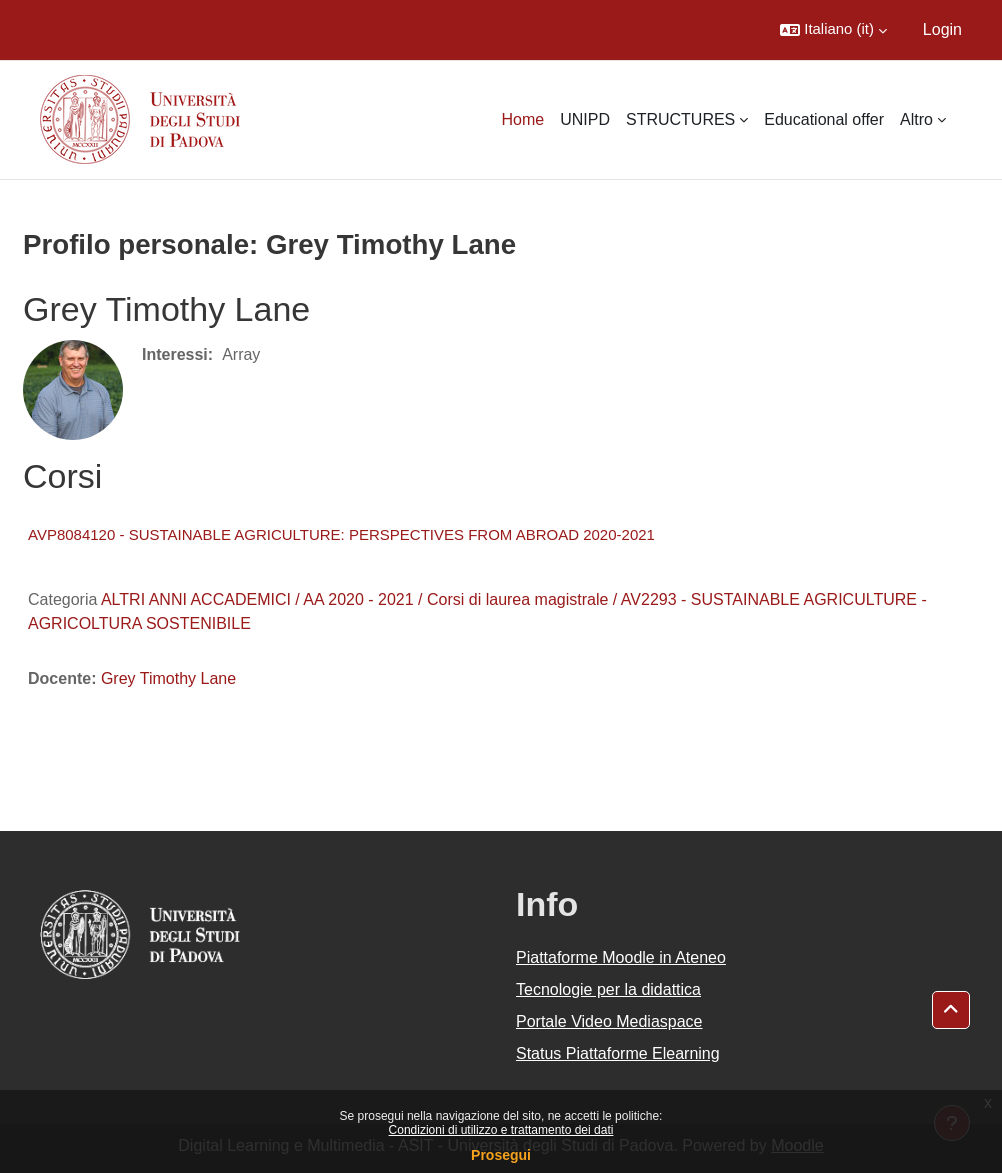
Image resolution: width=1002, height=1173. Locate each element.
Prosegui (501, 1155)
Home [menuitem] (522, 119)
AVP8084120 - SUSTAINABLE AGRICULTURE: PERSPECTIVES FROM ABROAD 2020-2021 (341, 534)
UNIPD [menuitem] (585, 119)
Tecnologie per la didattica (608, 989)
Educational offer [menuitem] (824, 119)
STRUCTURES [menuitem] (680, 119)
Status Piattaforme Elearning (618, 1053)
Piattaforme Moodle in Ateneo (621, 957)
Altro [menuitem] (916, 119)
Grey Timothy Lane (168, 678)
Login (942, 29)
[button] (833, 30)
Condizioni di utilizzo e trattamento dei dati (501, 1130)
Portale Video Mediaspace (609, 1021)
